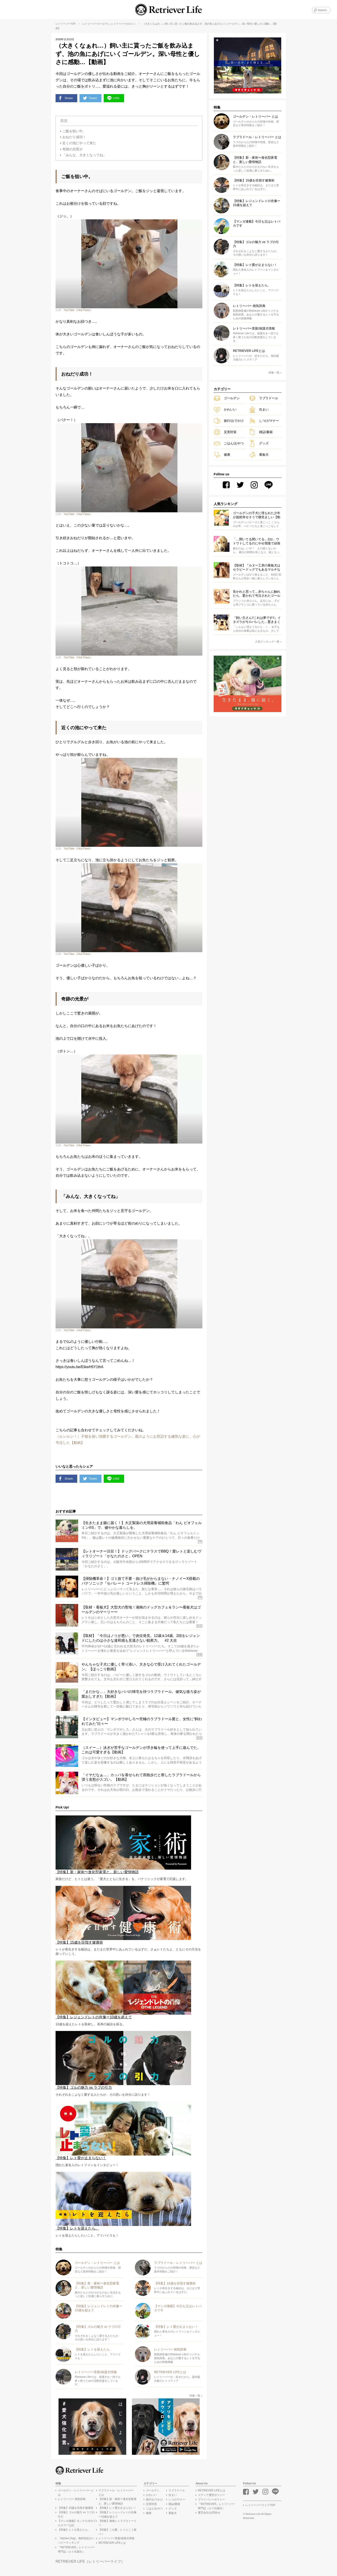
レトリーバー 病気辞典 (72, 2501)
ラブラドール (263, 398)
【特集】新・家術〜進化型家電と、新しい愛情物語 (117, 2503)
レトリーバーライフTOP (260, 2507)
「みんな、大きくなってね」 (84, 156)
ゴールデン (103, 23)
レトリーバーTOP (65, 23)
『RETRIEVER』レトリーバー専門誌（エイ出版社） (76, 2551)
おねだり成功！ (74, 138)
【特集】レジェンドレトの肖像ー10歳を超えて (117, 2516)
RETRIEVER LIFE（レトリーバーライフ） (90, 2563)
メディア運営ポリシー (211, 2496)
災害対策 (225, 432)
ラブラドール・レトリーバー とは (116, 2494)
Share (66, 99)
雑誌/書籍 (261, 432)
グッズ (259, 443)
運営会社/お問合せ (209, 2514)
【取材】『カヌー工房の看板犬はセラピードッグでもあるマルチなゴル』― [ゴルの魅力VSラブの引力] (256, 568)
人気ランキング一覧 (268, 641)
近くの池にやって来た (79, 144)
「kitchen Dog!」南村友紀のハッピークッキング (76, 2542)
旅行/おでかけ (229, 421)
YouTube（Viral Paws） (78, 311)
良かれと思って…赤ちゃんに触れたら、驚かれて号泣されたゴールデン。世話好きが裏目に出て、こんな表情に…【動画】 (256, 594)
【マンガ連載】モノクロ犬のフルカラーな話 (77, 2525)
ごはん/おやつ (229, 443)
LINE (117, 99)
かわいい (131, 23)
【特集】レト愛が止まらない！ (117, 2509)
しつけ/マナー (264, 421)
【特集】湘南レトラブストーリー (117, 2525)
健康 (222, 454)
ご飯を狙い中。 (74, 132)
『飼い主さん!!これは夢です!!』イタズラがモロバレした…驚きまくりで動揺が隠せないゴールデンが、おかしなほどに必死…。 (257, 620)
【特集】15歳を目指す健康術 (75, 2509)
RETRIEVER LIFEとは (112, 2544)
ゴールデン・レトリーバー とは (76, 2494)
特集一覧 (196, 2397)
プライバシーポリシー (211, 2501)
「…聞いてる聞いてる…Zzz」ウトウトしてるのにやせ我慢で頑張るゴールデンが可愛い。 (256, 542)
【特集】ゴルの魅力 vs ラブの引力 (76, 2516)
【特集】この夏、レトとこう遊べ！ (117, 2533)
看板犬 (259, 454)
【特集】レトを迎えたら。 (74, 2531)
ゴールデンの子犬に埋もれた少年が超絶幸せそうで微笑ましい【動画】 (256, 515)
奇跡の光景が (72, 150)
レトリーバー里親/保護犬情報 (116, 2540)
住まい (259, 409)
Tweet (92, 99)
